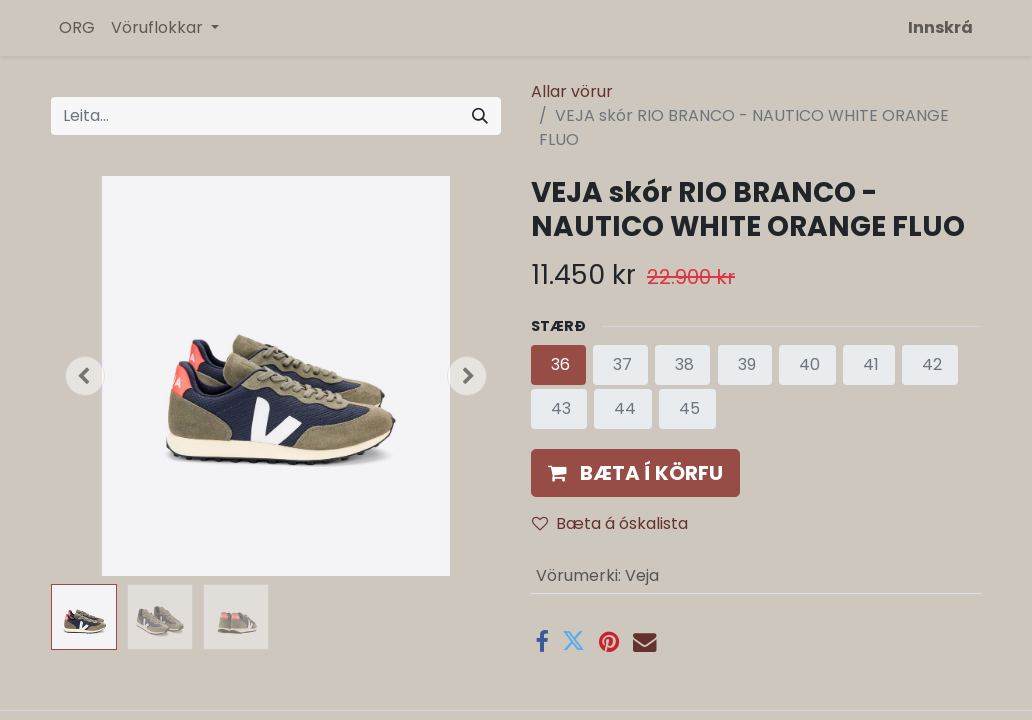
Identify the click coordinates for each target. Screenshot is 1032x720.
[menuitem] (77, 28)
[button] (85, 376)
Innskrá (940, 27)
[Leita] (480, 116)
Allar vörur (572, 91)
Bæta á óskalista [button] (610, 523)
